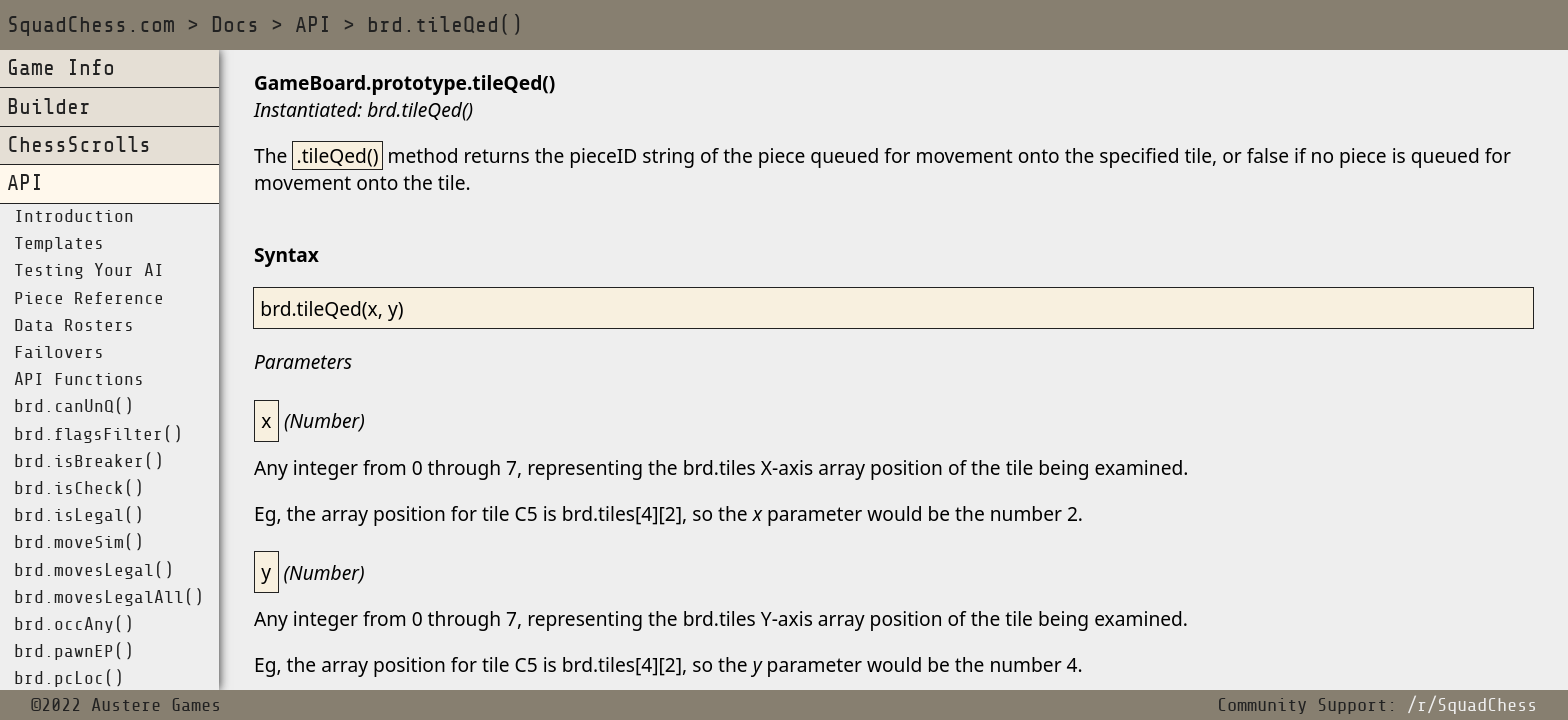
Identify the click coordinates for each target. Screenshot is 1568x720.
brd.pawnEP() (74, 652)
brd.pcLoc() (69, 679)
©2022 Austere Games (126, 705)
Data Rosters (74, 326)
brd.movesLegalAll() (109, 598)
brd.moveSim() (79, 543)
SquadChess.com (91, 25)
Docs (235, 25)
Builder (49, 107)
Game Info (61, 68)
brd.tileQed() (445, 25)
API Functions (79, 380)
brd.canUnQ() (74, 407)
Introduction (74, 217)
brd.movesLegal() (94, 571)
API (313, 25)
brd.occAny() (74, 625)
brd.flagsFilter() (98, 435)
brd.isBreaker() (89, 462)
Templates (59, 244)
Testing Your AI (89, 271)
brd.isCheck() (79, 489)
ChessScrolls (79, 145)
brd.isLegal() (79, 516)
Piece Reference (89, 299)
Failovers (59, 353)
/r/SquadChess (1472, 705)
